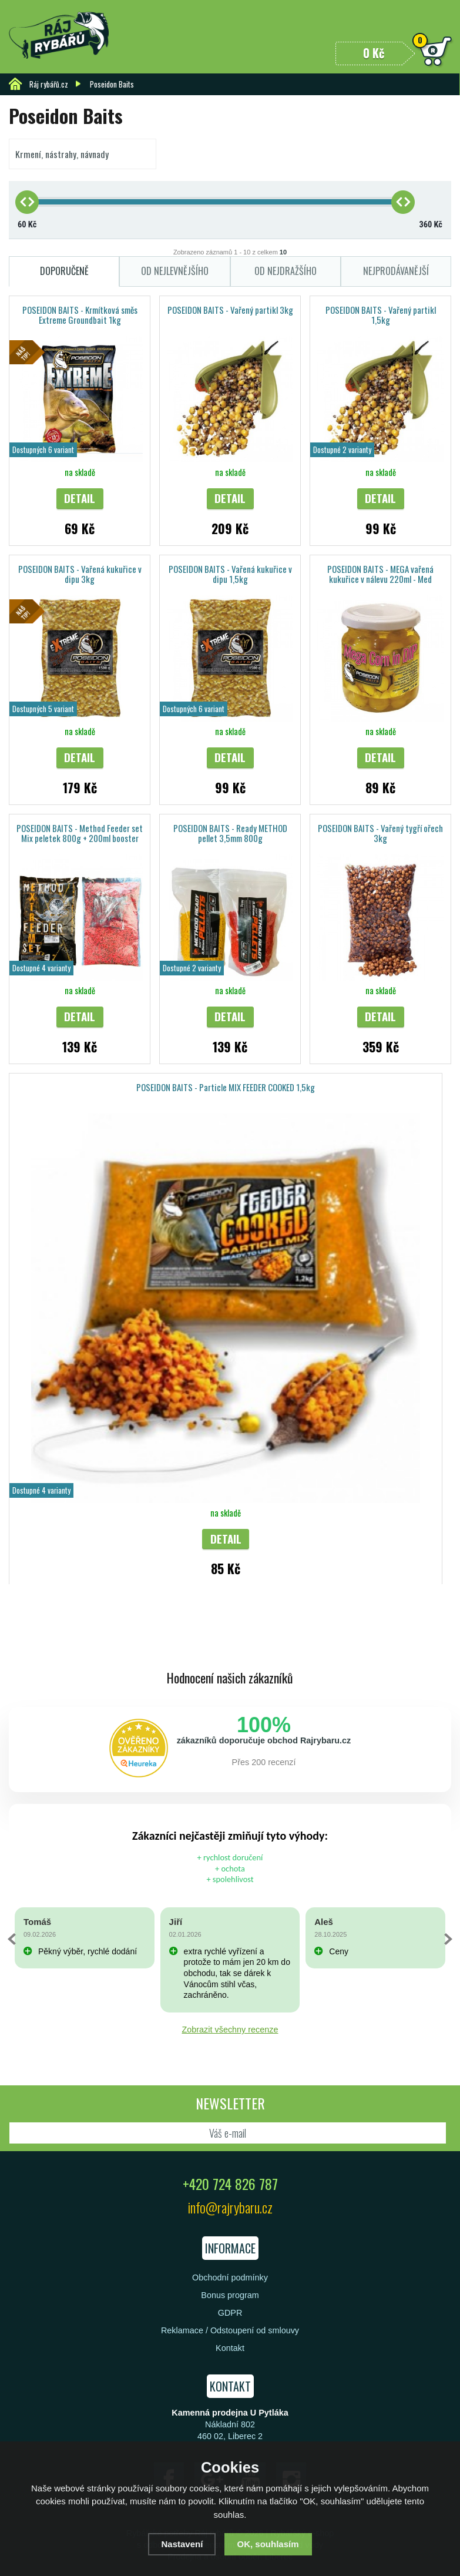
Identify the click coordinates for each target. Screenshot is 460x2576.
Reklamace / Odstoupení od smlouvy (230, 2330)
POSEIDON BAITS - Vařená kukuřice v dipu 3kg (80, 573)
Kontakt (230, 2348)
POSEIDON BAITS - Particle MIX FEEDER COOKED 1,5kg (225, 1087)
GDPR (230, 2312)
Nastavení (182, 2544)
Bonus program (229, 2295)
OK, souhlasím (268, 2544)
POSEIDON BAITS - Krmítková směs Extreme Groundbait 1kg (79, 314)
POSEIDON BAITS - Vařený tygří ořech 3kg (380, 832)
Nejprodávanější (396, 271)
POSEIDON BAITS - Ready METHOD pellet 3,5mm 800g (230, 832)
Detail (79, 498)
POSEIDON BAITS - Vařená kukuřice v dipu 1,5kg (230, 573)
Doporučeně (64, 271)
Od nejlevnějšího (175, 271)
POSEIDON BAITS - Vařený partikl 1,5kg (380, 314)
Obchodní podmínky (230, 2277)
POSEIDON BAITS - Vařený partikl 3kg (230, 309)
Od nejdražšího (285, 271)
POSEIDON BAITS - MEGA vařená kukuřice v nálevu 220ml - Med (380, 573)
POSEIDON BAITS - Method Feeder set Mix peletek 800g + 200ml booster (79, 832)
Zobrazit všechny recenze (230, 2029)
